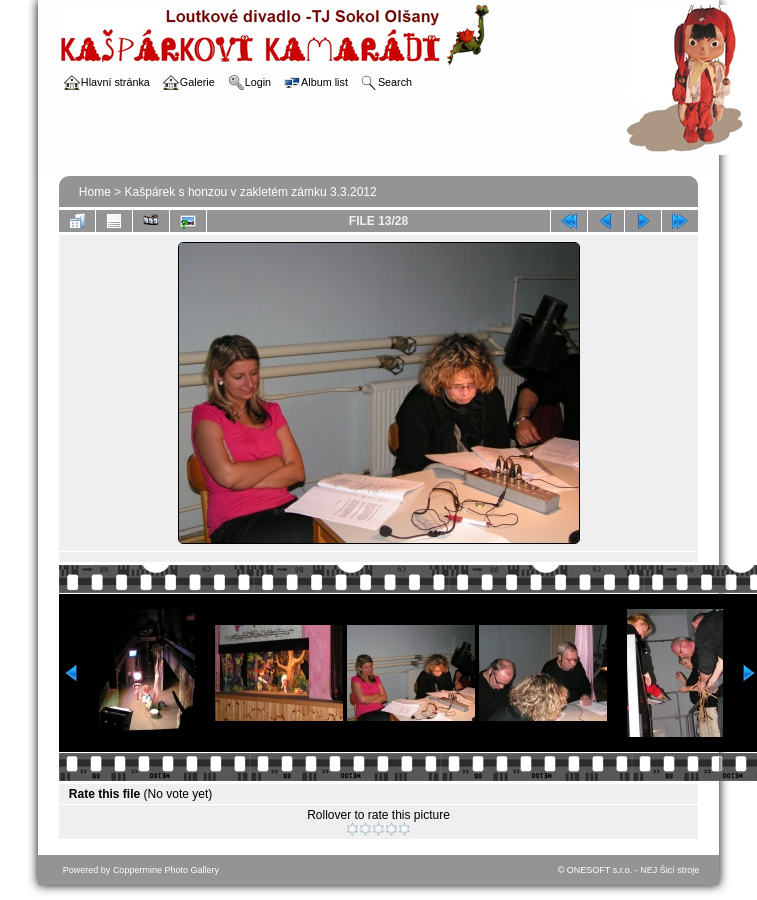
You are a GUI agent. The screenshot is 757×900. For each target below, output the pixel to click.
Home (95, 192)
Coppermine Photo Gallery (166, 870)
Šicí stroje (680, 870)
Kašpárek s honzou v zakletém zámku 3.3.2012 (251, 192)
